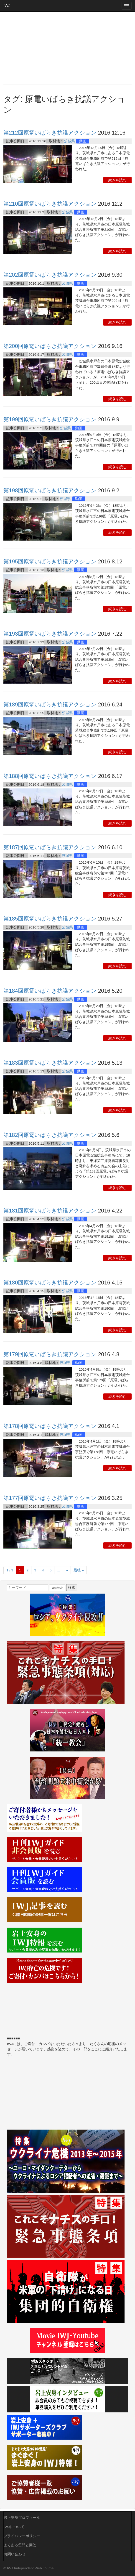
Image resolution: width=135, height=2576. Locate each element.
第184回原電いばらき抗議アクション (50, 991)
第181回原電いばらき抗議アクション (50, 1210)
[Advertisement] (67, 48)
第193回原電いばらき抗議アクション (50, 634)
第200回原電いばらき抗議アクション (50, 346)
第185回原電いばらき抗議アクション (50, 918)
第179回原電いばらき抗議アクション (50, 1354)
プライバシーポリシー (22, 2536)
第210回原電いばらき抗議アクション (50, 204)
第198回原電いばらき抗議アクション (50, 490)
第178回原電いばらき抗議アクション (50, 1426)
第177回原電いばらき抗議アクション (50, 1498)
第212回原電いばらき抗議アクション (50, 133)
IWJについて (14, 2527)
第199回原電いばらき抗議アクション (50, 419)
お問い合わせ (14, 2554)
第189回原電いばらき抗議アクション (50, 704)
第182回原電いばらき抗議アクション (50, 1135)
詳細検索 (57, 1587)
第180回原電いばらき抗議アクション (50, 1282)
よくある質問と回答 (20, 2545)
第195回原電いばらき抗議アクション (50, 561)
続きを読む (117, 180)
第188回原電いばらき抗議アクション (50, 776)
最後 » (79, 1570)
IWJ (6, 5)
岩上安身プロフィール (22, 2518)
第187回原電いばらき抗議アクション (50, 847)
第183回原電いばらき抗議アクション (50, 1063)
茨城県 (69, 141)
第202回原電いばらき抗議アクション (50, 275)
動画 (82, 141)
